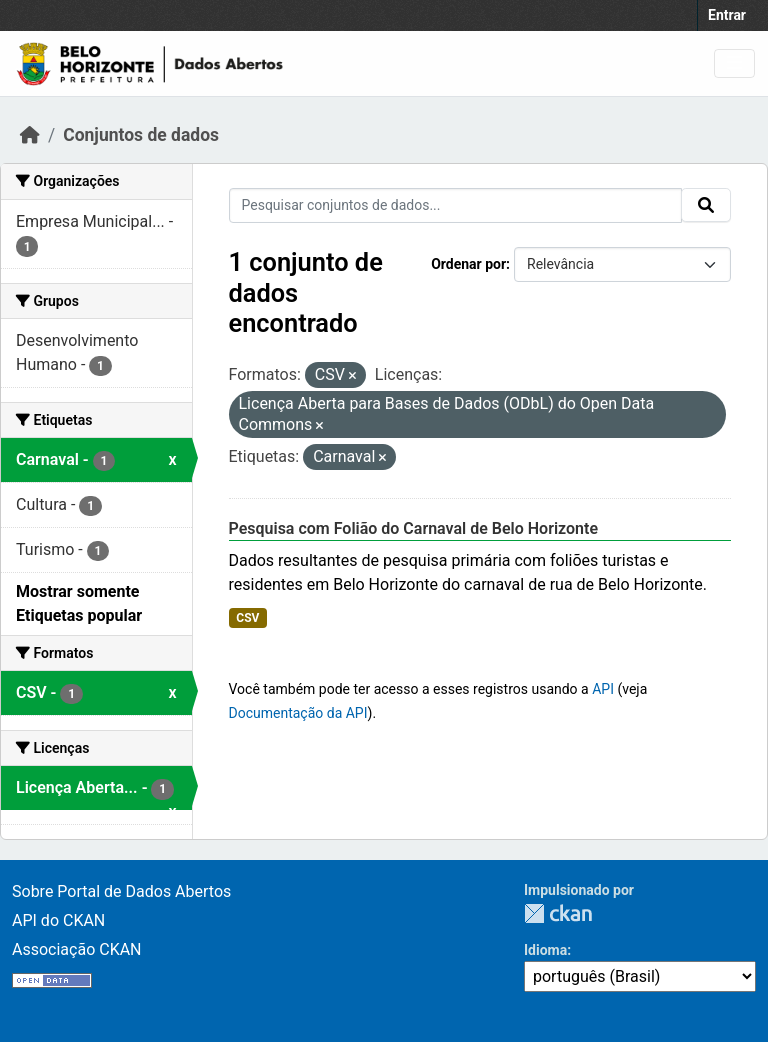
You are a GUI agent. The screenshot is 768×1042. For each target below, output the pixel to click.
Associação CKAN (77, 949)
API (603, 689)
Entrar (727, 15)
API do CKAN (58, 920)
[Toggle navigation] (734, 63)
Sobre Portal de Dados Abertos (121, 891)
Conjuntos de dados (141, 135)
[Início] (30, 135)
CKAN (558, 913)
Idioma (545, 950)
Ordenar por (468, 264)
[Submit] (706, 205)
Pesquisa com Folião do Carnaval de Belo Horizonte (414, 528)
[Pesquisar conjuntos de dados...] (456, 205)
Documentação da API (298, 713)
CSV (247, 618)
